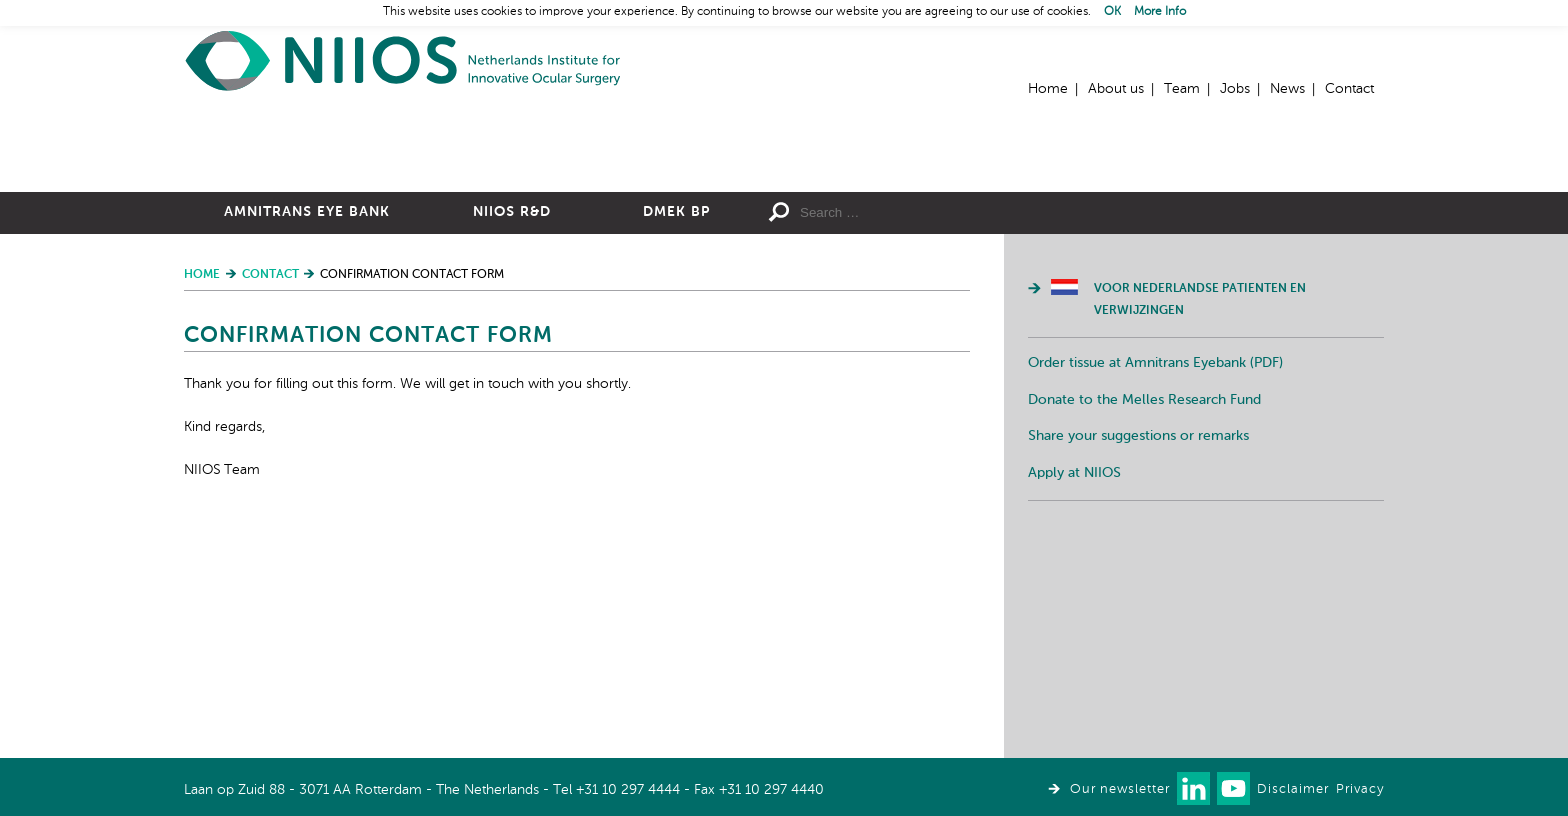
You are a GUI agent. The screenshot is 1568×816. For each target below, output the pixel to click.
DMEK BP (676, 431)
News (1287, 89)
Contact (1349, 89)
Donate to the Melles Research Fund (1144, 619)
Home (404, 60)
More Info (1160, 12)
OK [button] (1112, 12)
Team (1182, 89)
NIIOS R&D (512, 431)
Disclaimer (1293, 789)
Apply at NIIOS (1074, 692)
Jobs (1235, 89)
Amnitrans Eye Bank (307, 431)
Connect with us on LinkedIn (1193, 788)
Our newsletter (1120, 789)
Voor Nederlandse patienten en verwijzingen (1200, 519)
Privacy (1360, 789)
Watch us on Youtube (1233, 788)
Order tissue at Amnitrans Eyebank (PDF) (1155, 582)
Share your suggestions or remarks (1138, 655)
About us (1116, 89)
